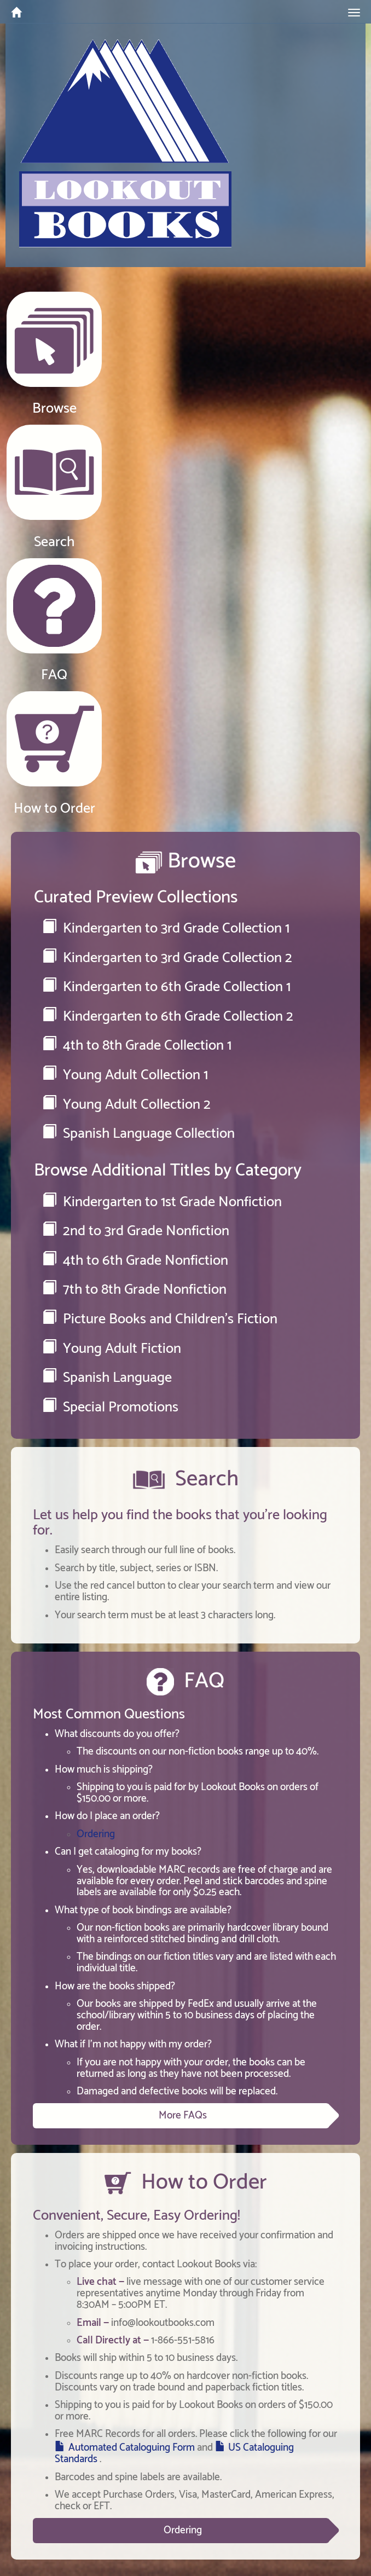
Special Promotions (110, 1407)
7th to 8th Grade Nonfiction (134, 1289)
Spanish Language (107, 1378)
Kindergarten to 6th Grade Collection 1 (166, 987)
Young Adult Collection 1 (125, 1075)
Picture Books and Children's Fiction (159, 1319)
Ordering (96, 1834)
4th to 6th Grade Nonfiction (135, 1260)
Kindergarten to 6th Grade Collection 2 (167, 1016)
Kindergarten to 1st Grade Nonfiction (162, 1202)
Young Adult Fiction (111, 1349)
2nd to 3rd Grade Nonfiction (135, 1231)
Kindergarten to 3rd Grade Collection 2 (167, 958)
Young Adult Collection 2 (126, 1104)
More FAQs (183, 2115)
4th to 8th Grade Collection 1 (136, 1045)
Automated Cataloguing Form (131, 2447)
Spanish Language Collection (138, 1133)
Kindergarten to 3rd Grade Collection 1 (165, 928)
